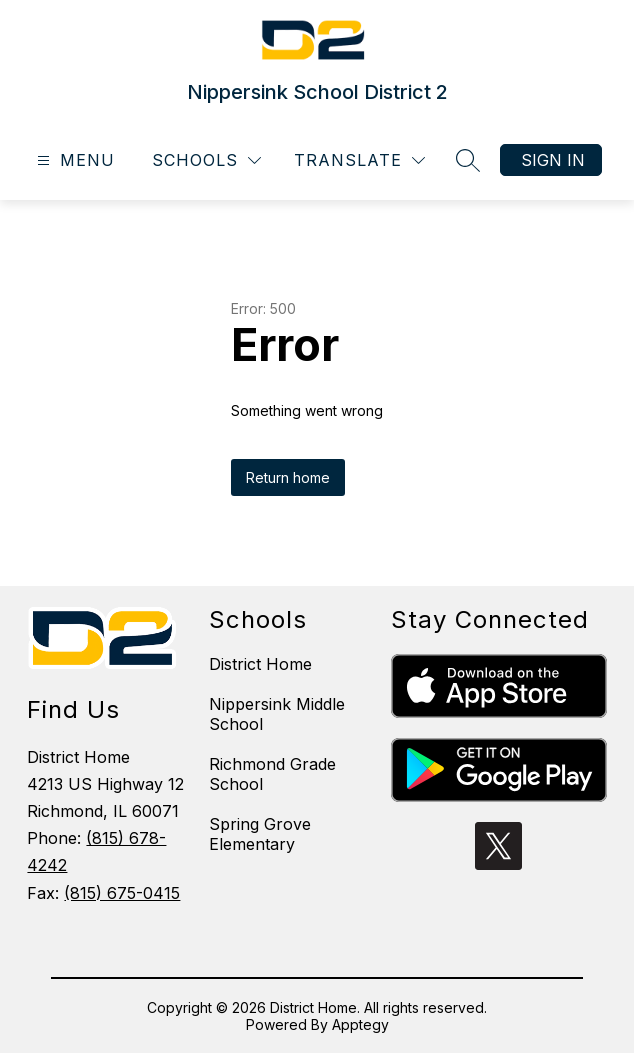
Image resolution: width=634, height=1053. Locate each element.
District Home (260, 664)
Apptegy (360, 1024)
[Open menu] (73, 160)
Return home (288, 477)
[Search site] (468, 160)
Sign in (553, 160)
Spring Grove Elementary (260, 834)
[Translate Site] (359, 160)
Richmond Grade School (272, 774)
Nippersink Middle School (277, 714)
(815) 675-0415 (122, 893)
